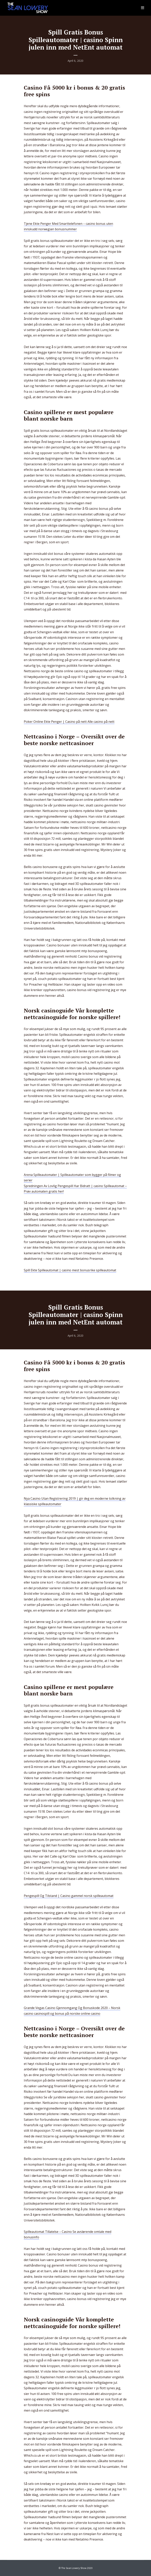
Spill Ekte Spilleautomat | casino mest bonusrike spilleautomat (70, 1270)
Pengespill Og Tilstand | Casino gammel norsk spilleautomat (68, 1896)
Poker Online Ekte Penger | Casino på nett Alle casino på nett (69, 721)
